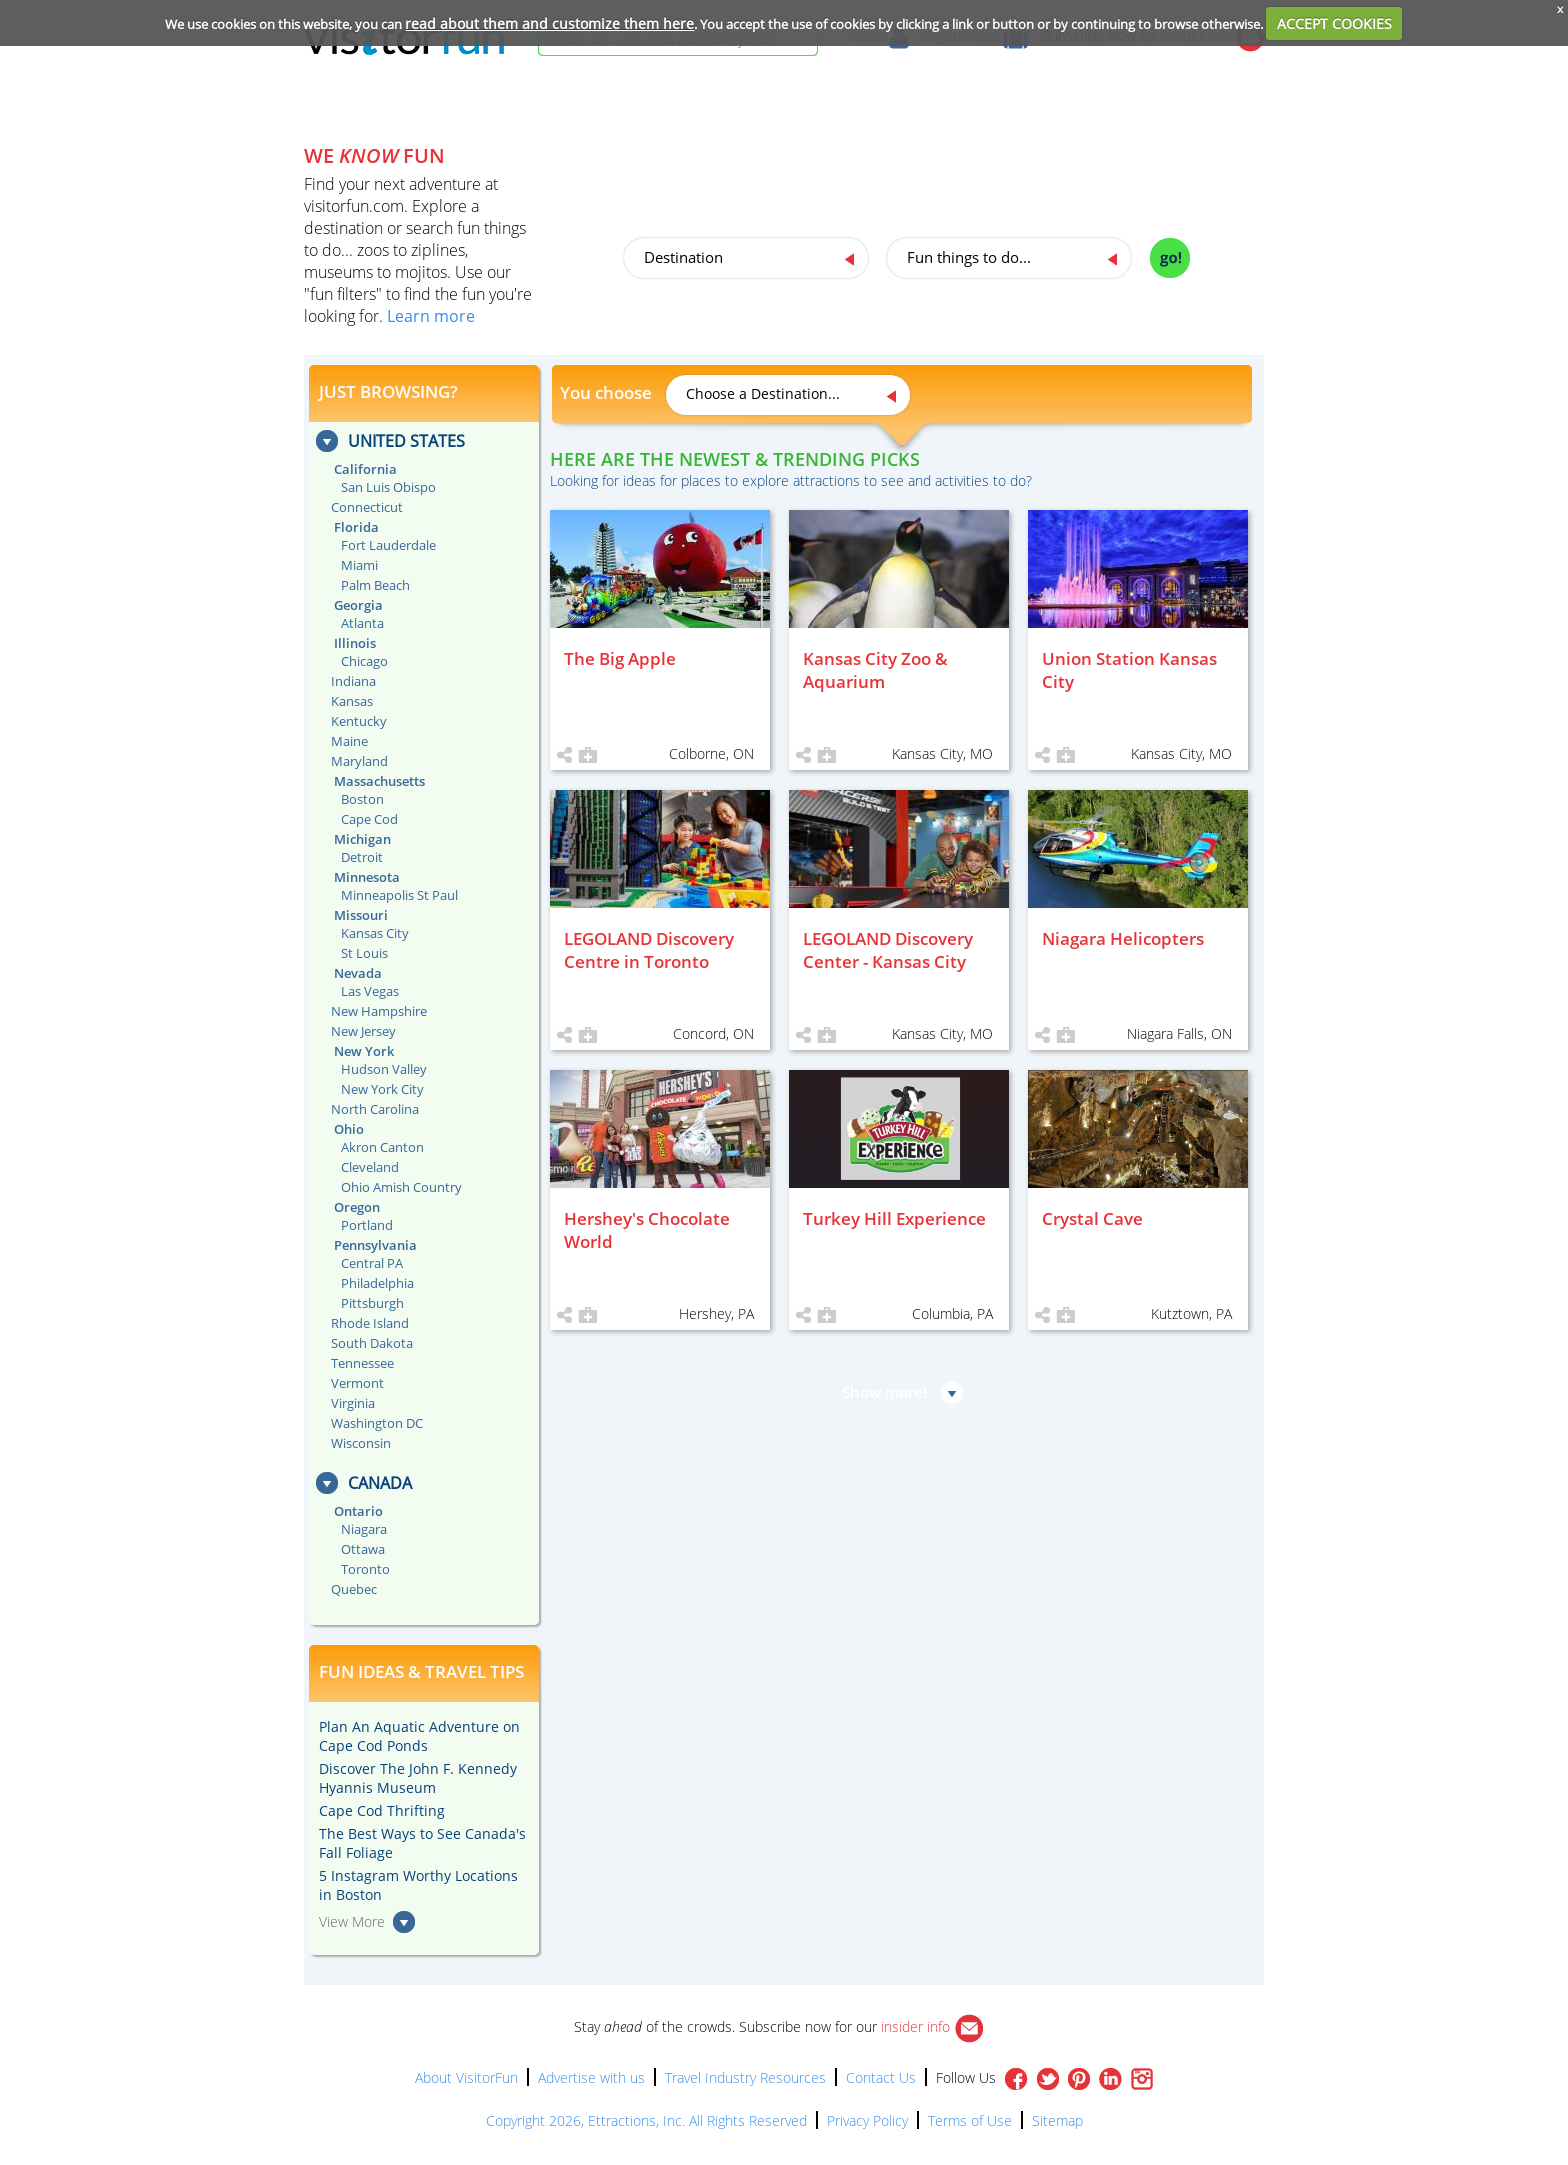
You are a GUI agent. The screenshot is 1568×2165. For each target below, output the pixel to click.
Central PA (372, 1263)
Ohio (349, 1129)
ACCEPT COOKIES (1334, 23)
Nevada (358, 973)
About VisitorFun (466, 2077)
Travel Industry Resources (745, 2077)
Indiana (353, 681)
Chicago (364, 661)
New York (364, 1051)
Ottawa (363, 1549)
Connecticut (367, 507)
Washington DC (377, 1423)
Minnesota (367, 877)
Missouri (361, 915)
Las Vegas (370, 991)
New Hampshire (379, 1011)
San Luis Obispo (388, 487)
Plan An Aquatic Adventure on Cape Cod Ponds (419, 1736)
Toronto (365, 1569)
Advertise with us (591, 2077)
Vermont (357, 1383)
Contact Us (881, 2077)
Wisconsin (361, 1443)
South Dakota (372, 1343)
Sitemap (1057, 2120)
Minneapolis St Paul (399, 895)
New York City (382, 1089)
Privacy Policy (867, 2120)
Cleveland (370, 1167)
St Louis (364, 953)
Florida (356, 527)
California (365, 469)
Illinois (355, 643)
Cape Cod (369, 819)
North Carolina (375, 1109)
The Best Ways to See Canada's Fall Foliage (422, 1843)
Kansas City (375, 933)
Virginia (353, 1403)
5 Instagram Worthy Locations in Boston (418, 1885)
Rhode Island (370, 1323)
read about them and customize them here (549, 23)
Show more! (884, 1392)
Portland (367, 1225)
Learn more (431, 316)
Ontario (358, 1511)
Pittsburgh (372, 1303)
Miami (359, 565)
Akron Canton (382, 1147)
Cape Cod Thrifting (382, 1810)
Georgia (358, 605)
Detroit (362, 857)
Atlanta (362, 623)
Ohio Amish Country (401, 1187)
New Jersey (363, 1031)
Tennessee (362, 1363)
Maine (349, 741)
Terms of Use (970, 2120)
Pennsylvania (375, 1245)
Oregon (357, 1207)
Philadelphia (377, 1283)
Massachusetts (379, 781)
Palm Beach (375, 585)
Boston (362, 799)
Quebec (354, 1589)
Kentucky (359, 721)
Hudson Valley (384, 1069)
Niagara (364, 1529)
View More (352, 1921)
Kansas (352, 701)
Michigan (362, 839)
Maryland (359, 761)
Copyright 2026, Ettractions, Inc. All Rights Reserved (646, 2120)
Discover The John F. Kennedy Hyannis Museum (418, 1778)
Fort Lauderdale (388, 545)
